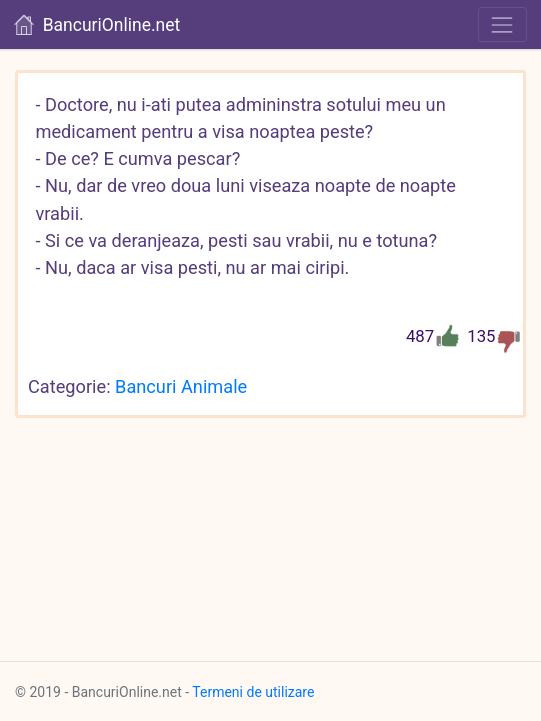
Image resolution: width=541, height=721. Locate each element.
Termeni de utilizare (253, 692)
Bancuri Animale (181, 386)
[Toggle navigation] (502, 24)
